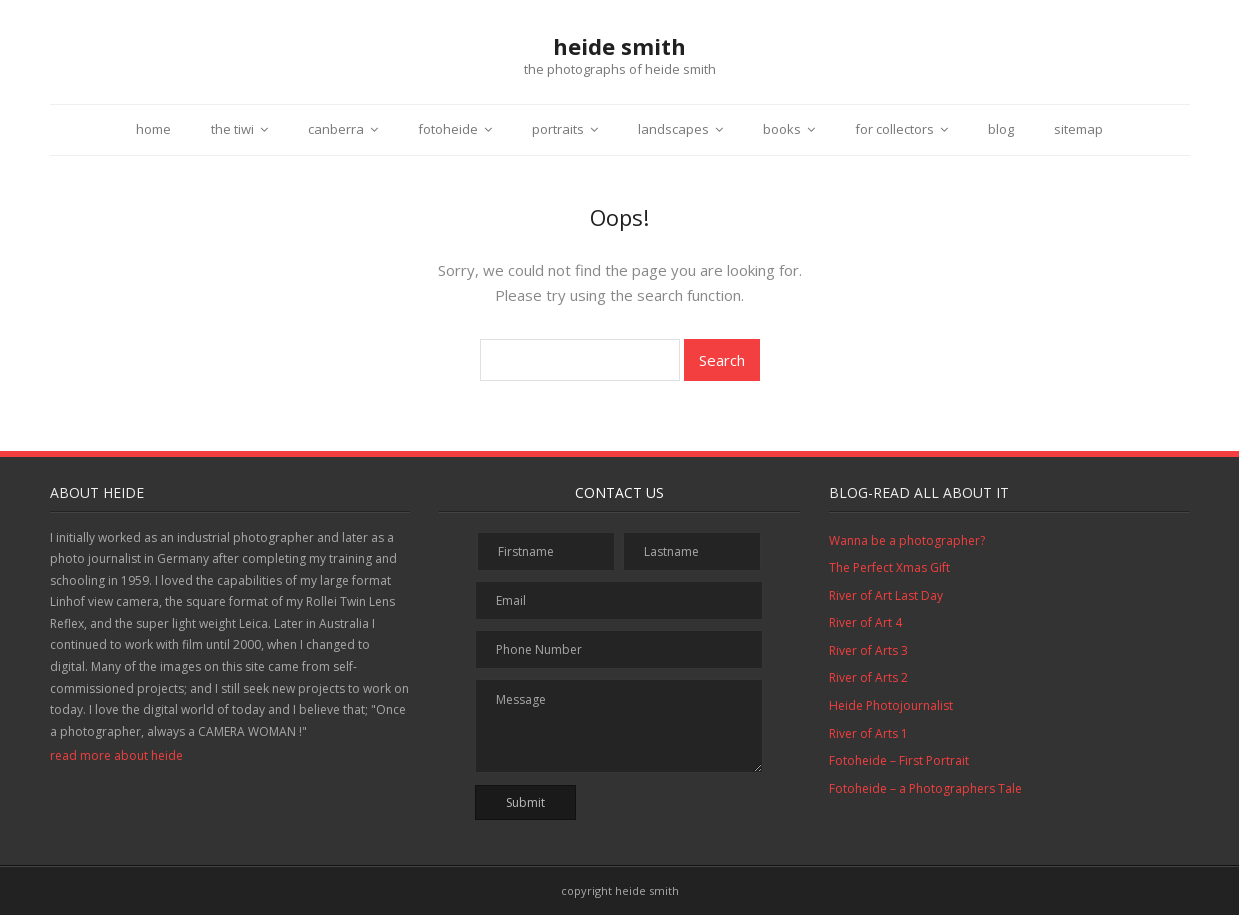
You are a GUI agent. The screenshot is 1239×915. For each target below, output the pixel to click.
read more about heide (116, 755)
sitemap (1078, 129)
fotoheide (448, 129)
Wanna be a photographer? (907, 540)
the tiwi (232, 129)
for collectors (894, 129)
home (153, 129)
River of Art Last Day (886, 595)
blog (1001, 129)
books (782, 129)
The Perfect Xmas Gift (889, 567)
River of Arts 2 (868, 677)
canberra (336, 129)
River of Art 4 (865, 622)
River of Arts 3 (868, 650)
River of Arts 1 (868, 733)
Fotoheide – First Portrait (899, 760)
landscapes (673, 129)
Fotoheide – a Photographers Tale (925, 788)
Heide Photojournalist (891, 705)
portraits (558, 129)
